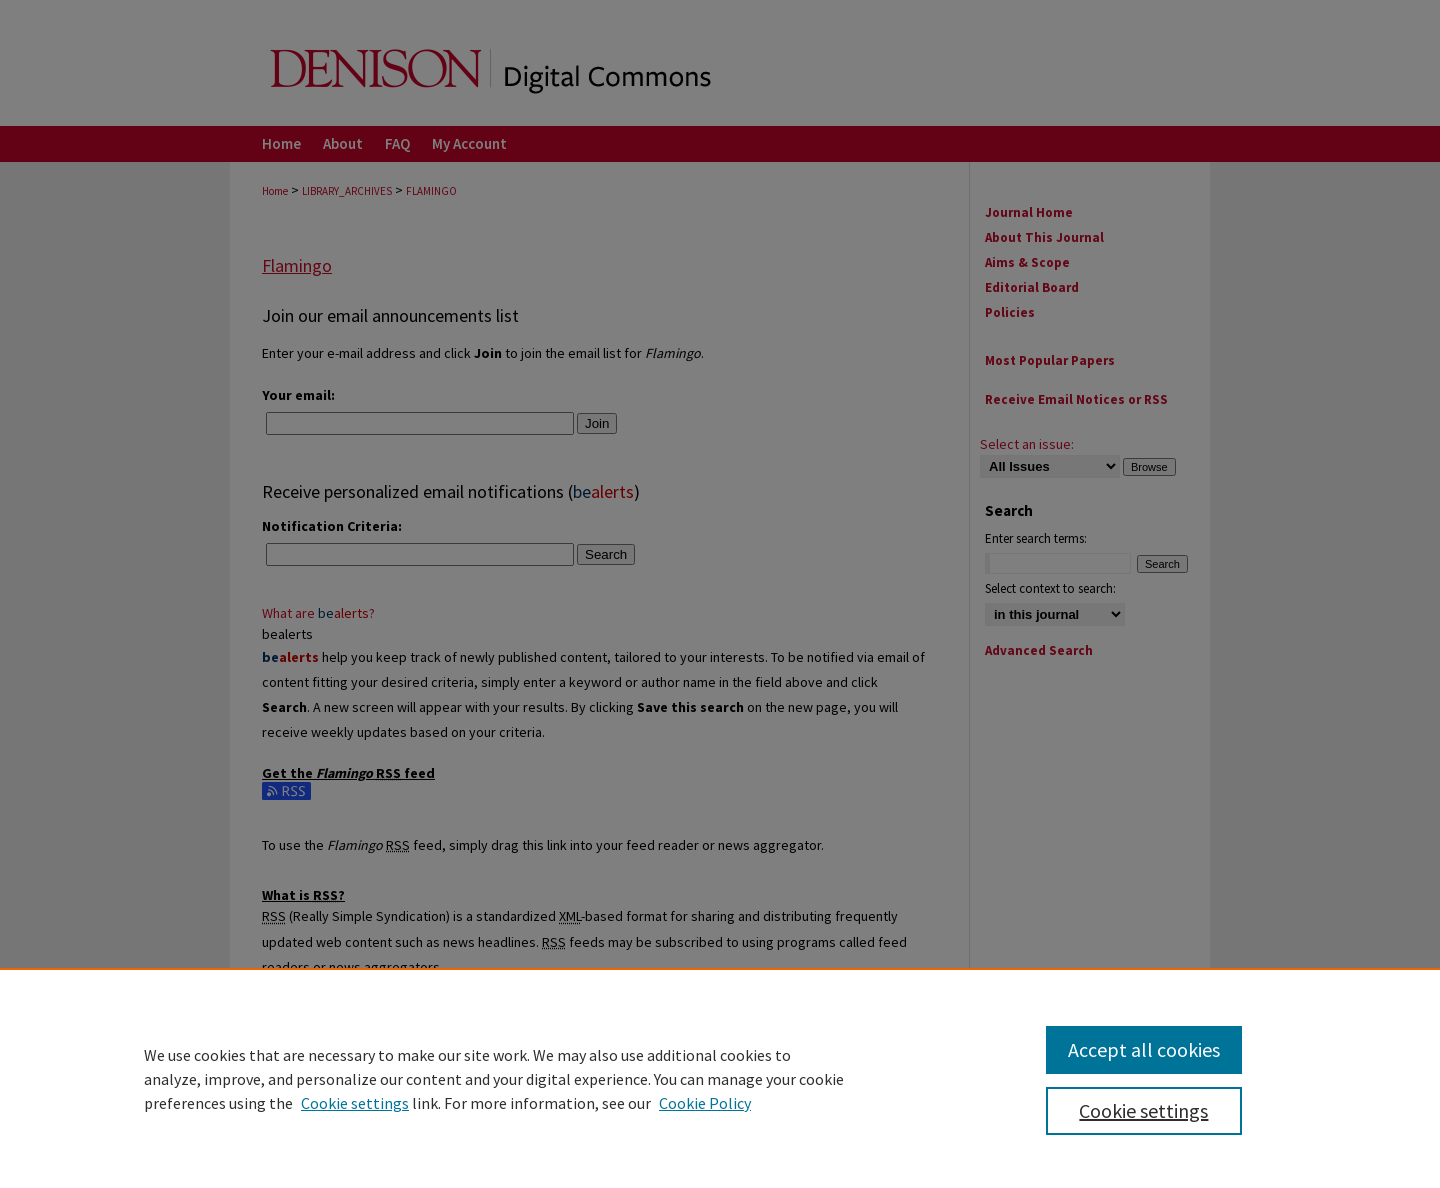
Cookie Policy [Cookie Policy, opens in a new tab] (705, 1103)
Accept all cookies (1144, 1049)
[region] (720, 1078)
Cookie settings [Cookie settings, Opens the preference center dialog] (1143, 1110)
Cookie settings (355, 1103)
